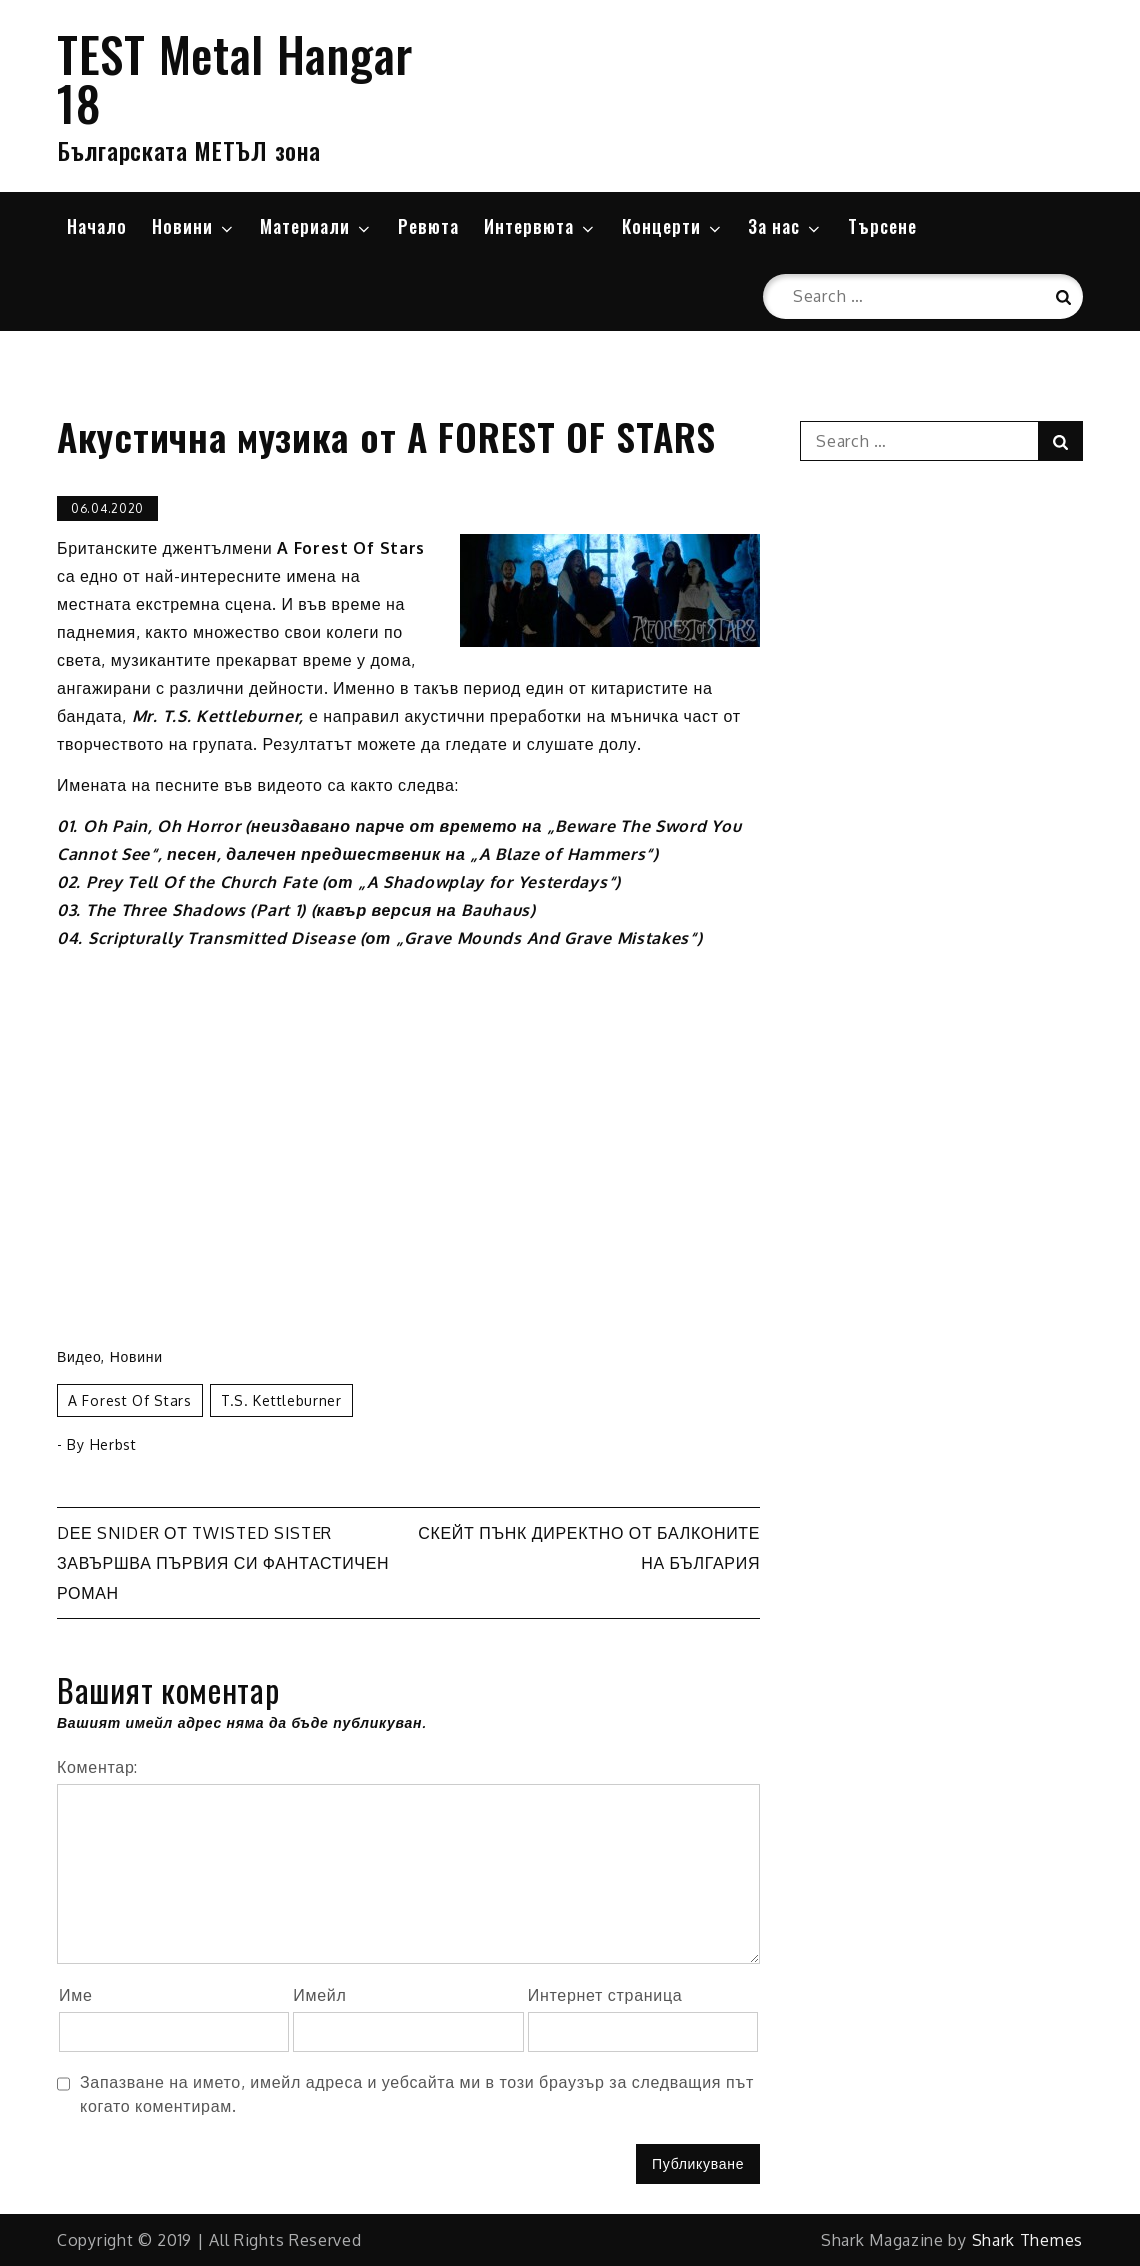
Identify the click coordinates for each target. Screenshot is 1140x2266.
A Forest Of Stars (130, 1400)
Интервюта (540, 226)
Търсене (882, 226)
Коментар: (97, 1767)
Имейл (319, 1995)
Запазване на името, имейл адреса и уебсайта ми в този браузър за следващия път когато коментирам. (417, 2094)
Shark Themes (1027, 2240)
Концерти (673, 226)
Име (76, 1995)
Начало (97, 226)
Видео (79, 1356)
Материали (316, 226)
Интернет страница (605, 1995)
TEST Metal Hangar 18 (235, 78)
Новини (194, 226)
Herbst (113, 1444)
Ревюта (428, 226)
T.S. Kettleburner (281, 1400)
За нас (785, 226)
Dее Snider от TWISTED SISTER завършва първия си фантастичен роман (223, 1563)
